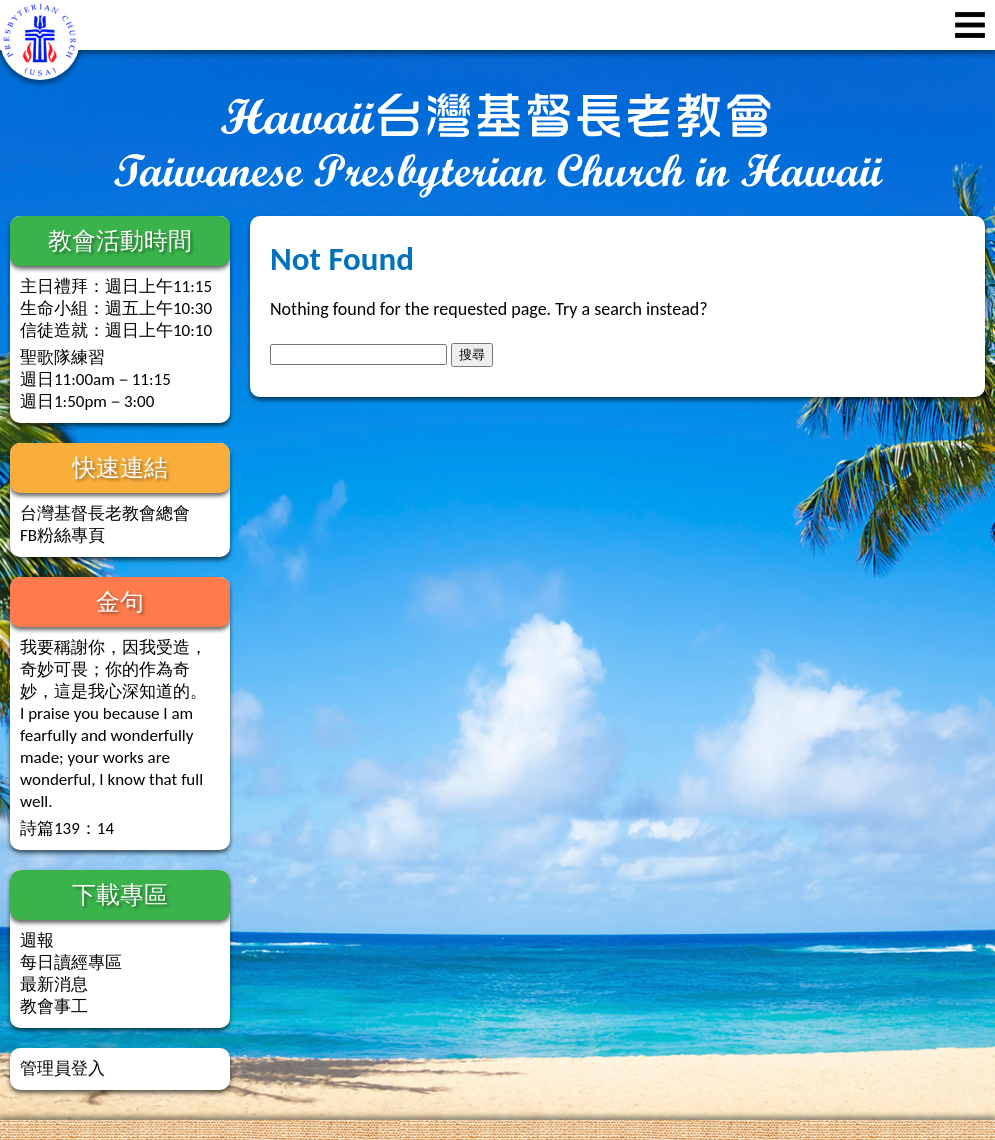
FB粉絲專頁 (62, 535)
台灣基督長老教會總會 (105, 513)
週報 (37, 940)
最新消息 (54, 984)
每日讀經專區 (71, 962)
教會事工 (54, 1006)
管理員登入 (62, 1068)
